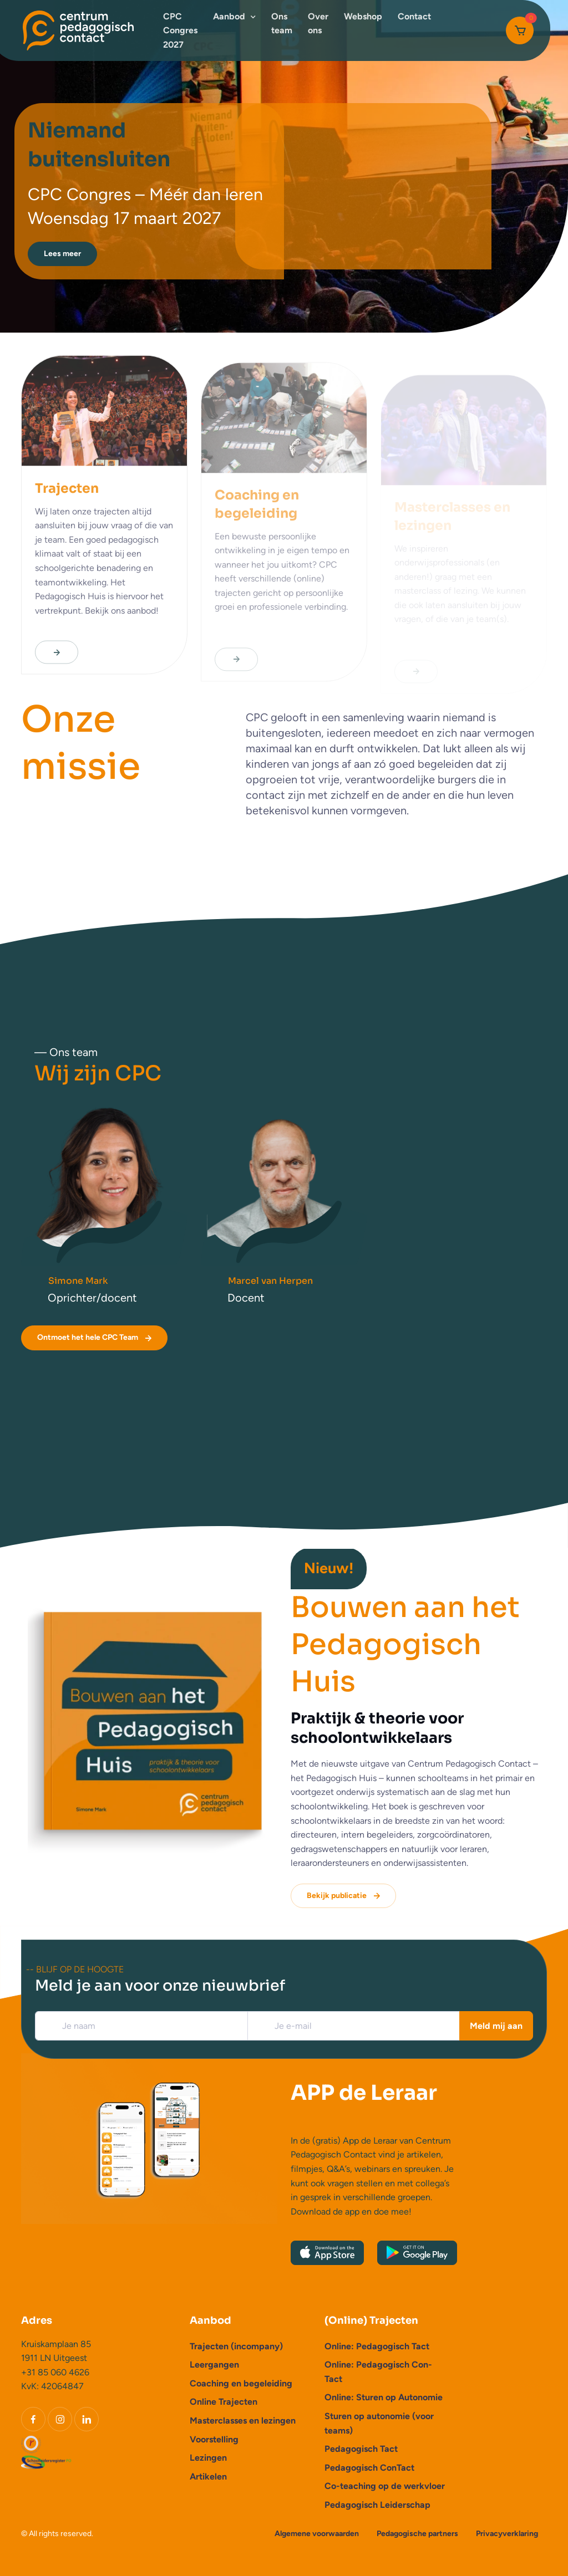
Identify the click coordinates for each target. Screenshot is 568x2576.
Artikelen (208, 2476)
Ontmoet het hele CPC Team (95, 1338)
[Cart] (520, 30)
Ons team (281, 23)
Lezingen (208, 2457)
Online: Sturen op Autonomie (383, 2397)
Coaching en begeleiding (241, 2383)
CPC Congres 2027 (180, 30)
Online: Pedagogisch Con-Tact (378, 2371)
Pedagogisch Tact (361, 2449)
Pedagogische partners (417, 2533)
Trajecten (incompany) (236, 2346)
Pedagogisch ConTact (369, 2467)
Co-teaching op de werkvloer (384, 2486)
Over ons (318, 23)
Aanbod (229, 16)
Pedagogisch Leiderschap (377, 2505)
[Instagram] (60, 2419)
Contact (414, 16)
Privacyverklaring (507, 2533)
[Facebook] (33, 2419)
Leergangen (214, 2364)
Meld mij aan (496, 2026)
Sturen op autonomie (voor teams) (379, 2423)
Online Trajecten (223, 2401)
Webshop (363, 16)
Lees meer (62, 253)
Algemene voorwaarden (317, 2533)
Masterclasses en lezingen (243, 2420)
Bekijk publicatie (344, 1895)
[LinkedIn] (86, 2419)
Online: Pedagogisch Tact (376, 2346)
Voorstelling (214, 2439)
